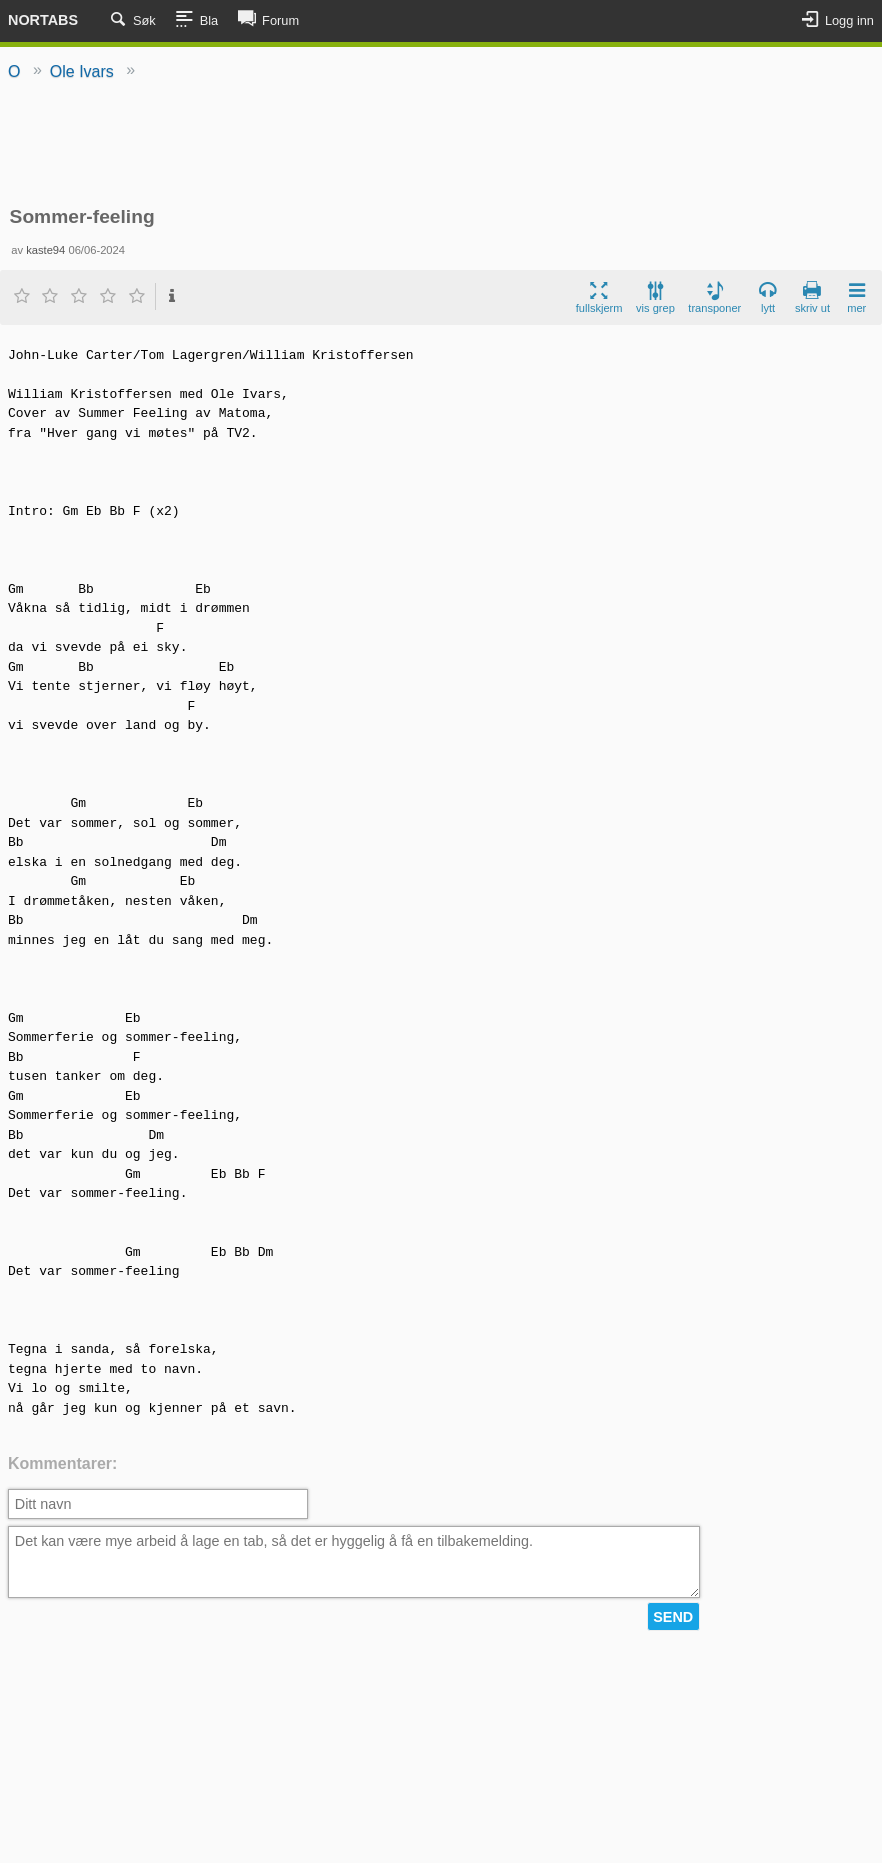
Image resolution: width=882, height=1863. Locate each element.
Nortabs (43, 20)
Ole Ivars (82, 71)
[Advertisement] (441, 145)
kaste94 (45, 250)
